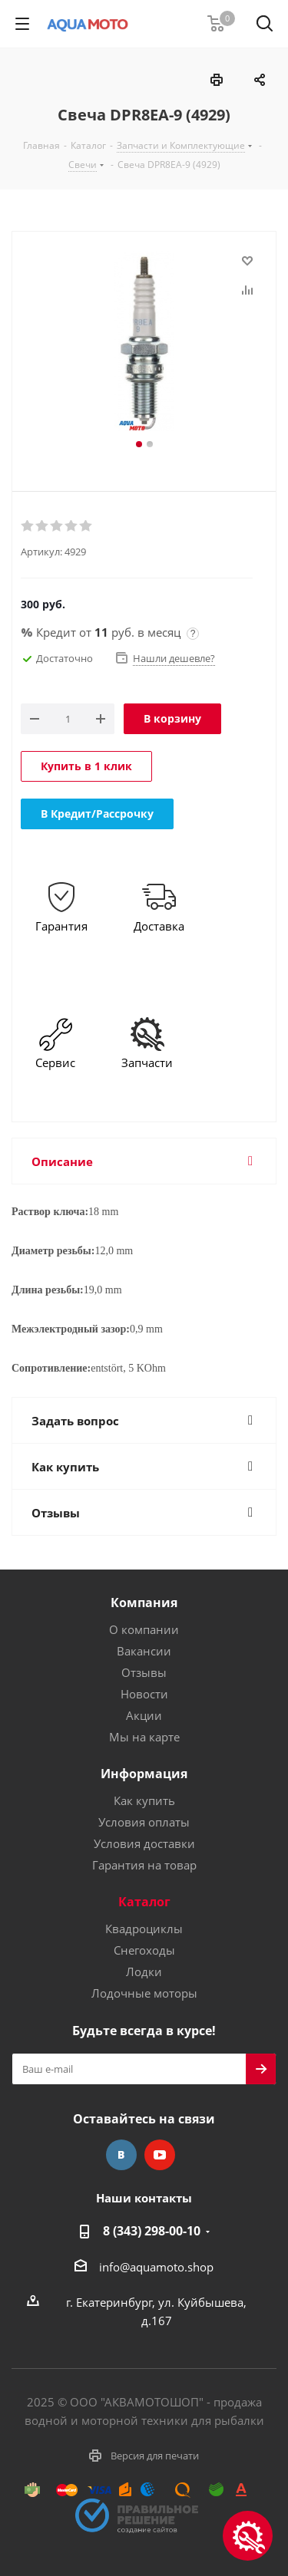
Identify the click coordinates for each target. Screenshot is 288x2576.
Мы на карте (144, 1736)
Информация (144, 1773)
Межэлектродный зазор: (71, 1329)
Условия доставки (144, 1843)
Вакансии (144, 1651)
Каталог (144, 1901)
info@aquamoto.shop (156, 2267)
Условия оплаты (144, 1822)
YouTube (159, 2155)
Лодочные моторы (144, 1993)
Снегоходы (144, 1950)
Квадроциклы (144, 1928)
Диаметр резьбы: (53, 1251)
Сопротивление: (51, 1368)
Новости (144, 1693)
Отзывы (144, 1672)
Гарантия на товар (144, 1865)
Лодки (144, 1971)
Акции (144, 1715)
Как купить (144, 1800)
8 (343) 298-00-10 (151, 2230)
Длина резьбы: (48, 1290)
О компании (144, 1629)
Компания (144, 1602)
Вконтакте (121, 2155)
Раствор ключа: (50, 1211)
